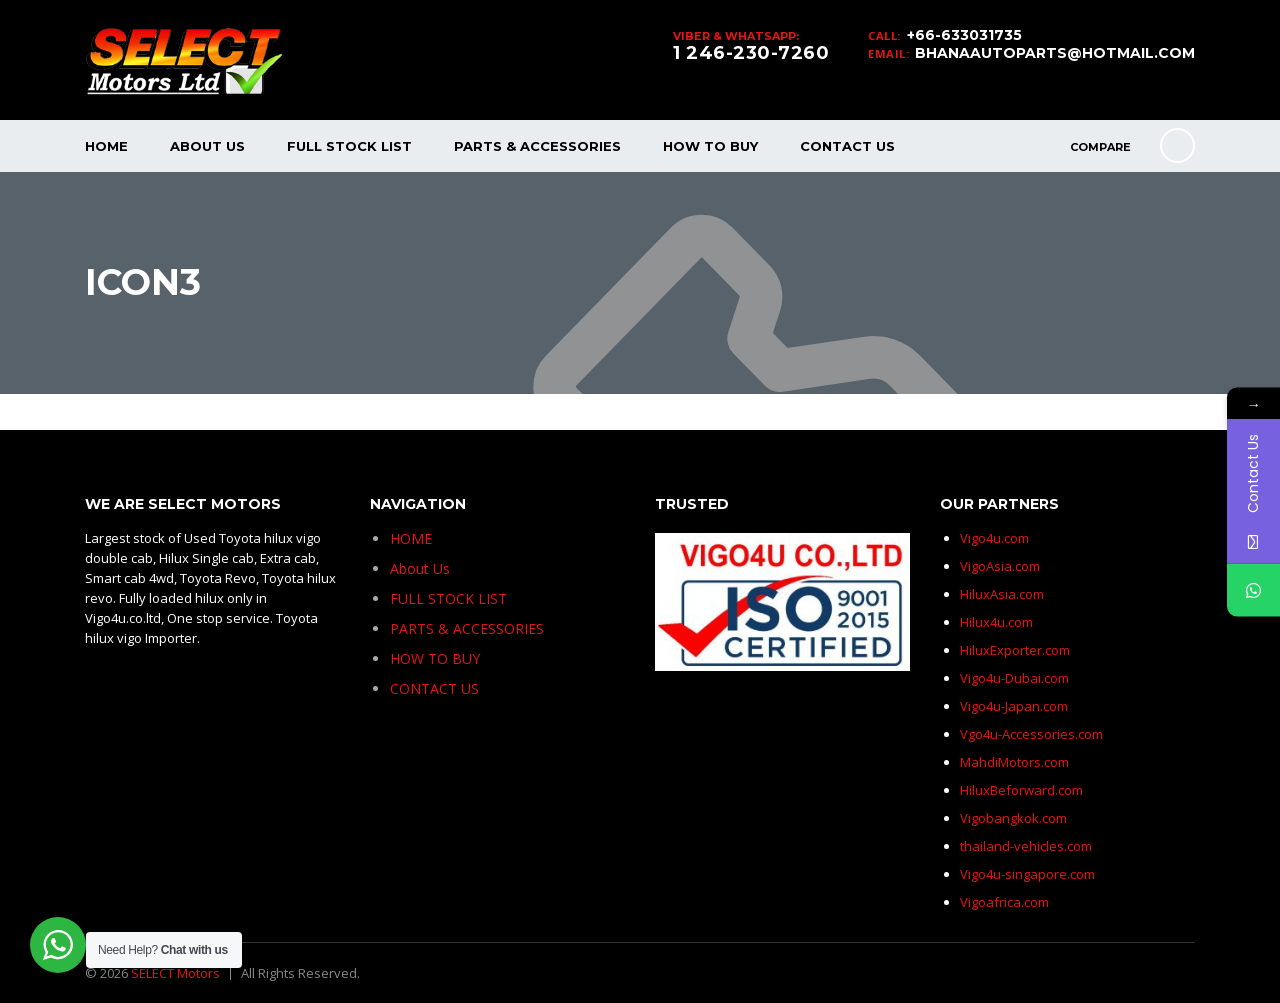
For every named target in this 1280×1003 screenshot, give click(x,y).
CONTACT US (847, 146)
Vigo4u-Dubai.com (1014, 678)
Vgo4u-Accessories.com (1031, 734)
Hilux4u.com (996, 622)
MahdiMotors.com (1014, 762)
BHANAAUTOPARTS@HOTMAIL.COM (1055, 53)
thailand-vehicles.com (1027, 846)
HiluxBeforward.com (1021, 790)
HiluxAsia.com (1002, 594)
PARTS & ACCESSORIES (537, 146)
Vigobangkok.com (1013, 818)
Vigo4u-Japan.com (1014, 706)
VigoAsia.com (1000, 566)
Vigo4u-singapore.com (1027, 874)
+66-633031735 (964, 35)
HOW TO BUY (710, 146)
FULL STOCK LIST (349, 146)
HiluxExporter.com (1015, 650)
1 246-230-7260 (751, 53)
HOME (106, 146)
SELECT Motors (175, 973)
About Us (207, 146)
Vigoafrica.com (1004, 902)
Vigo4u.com (994, 538)
